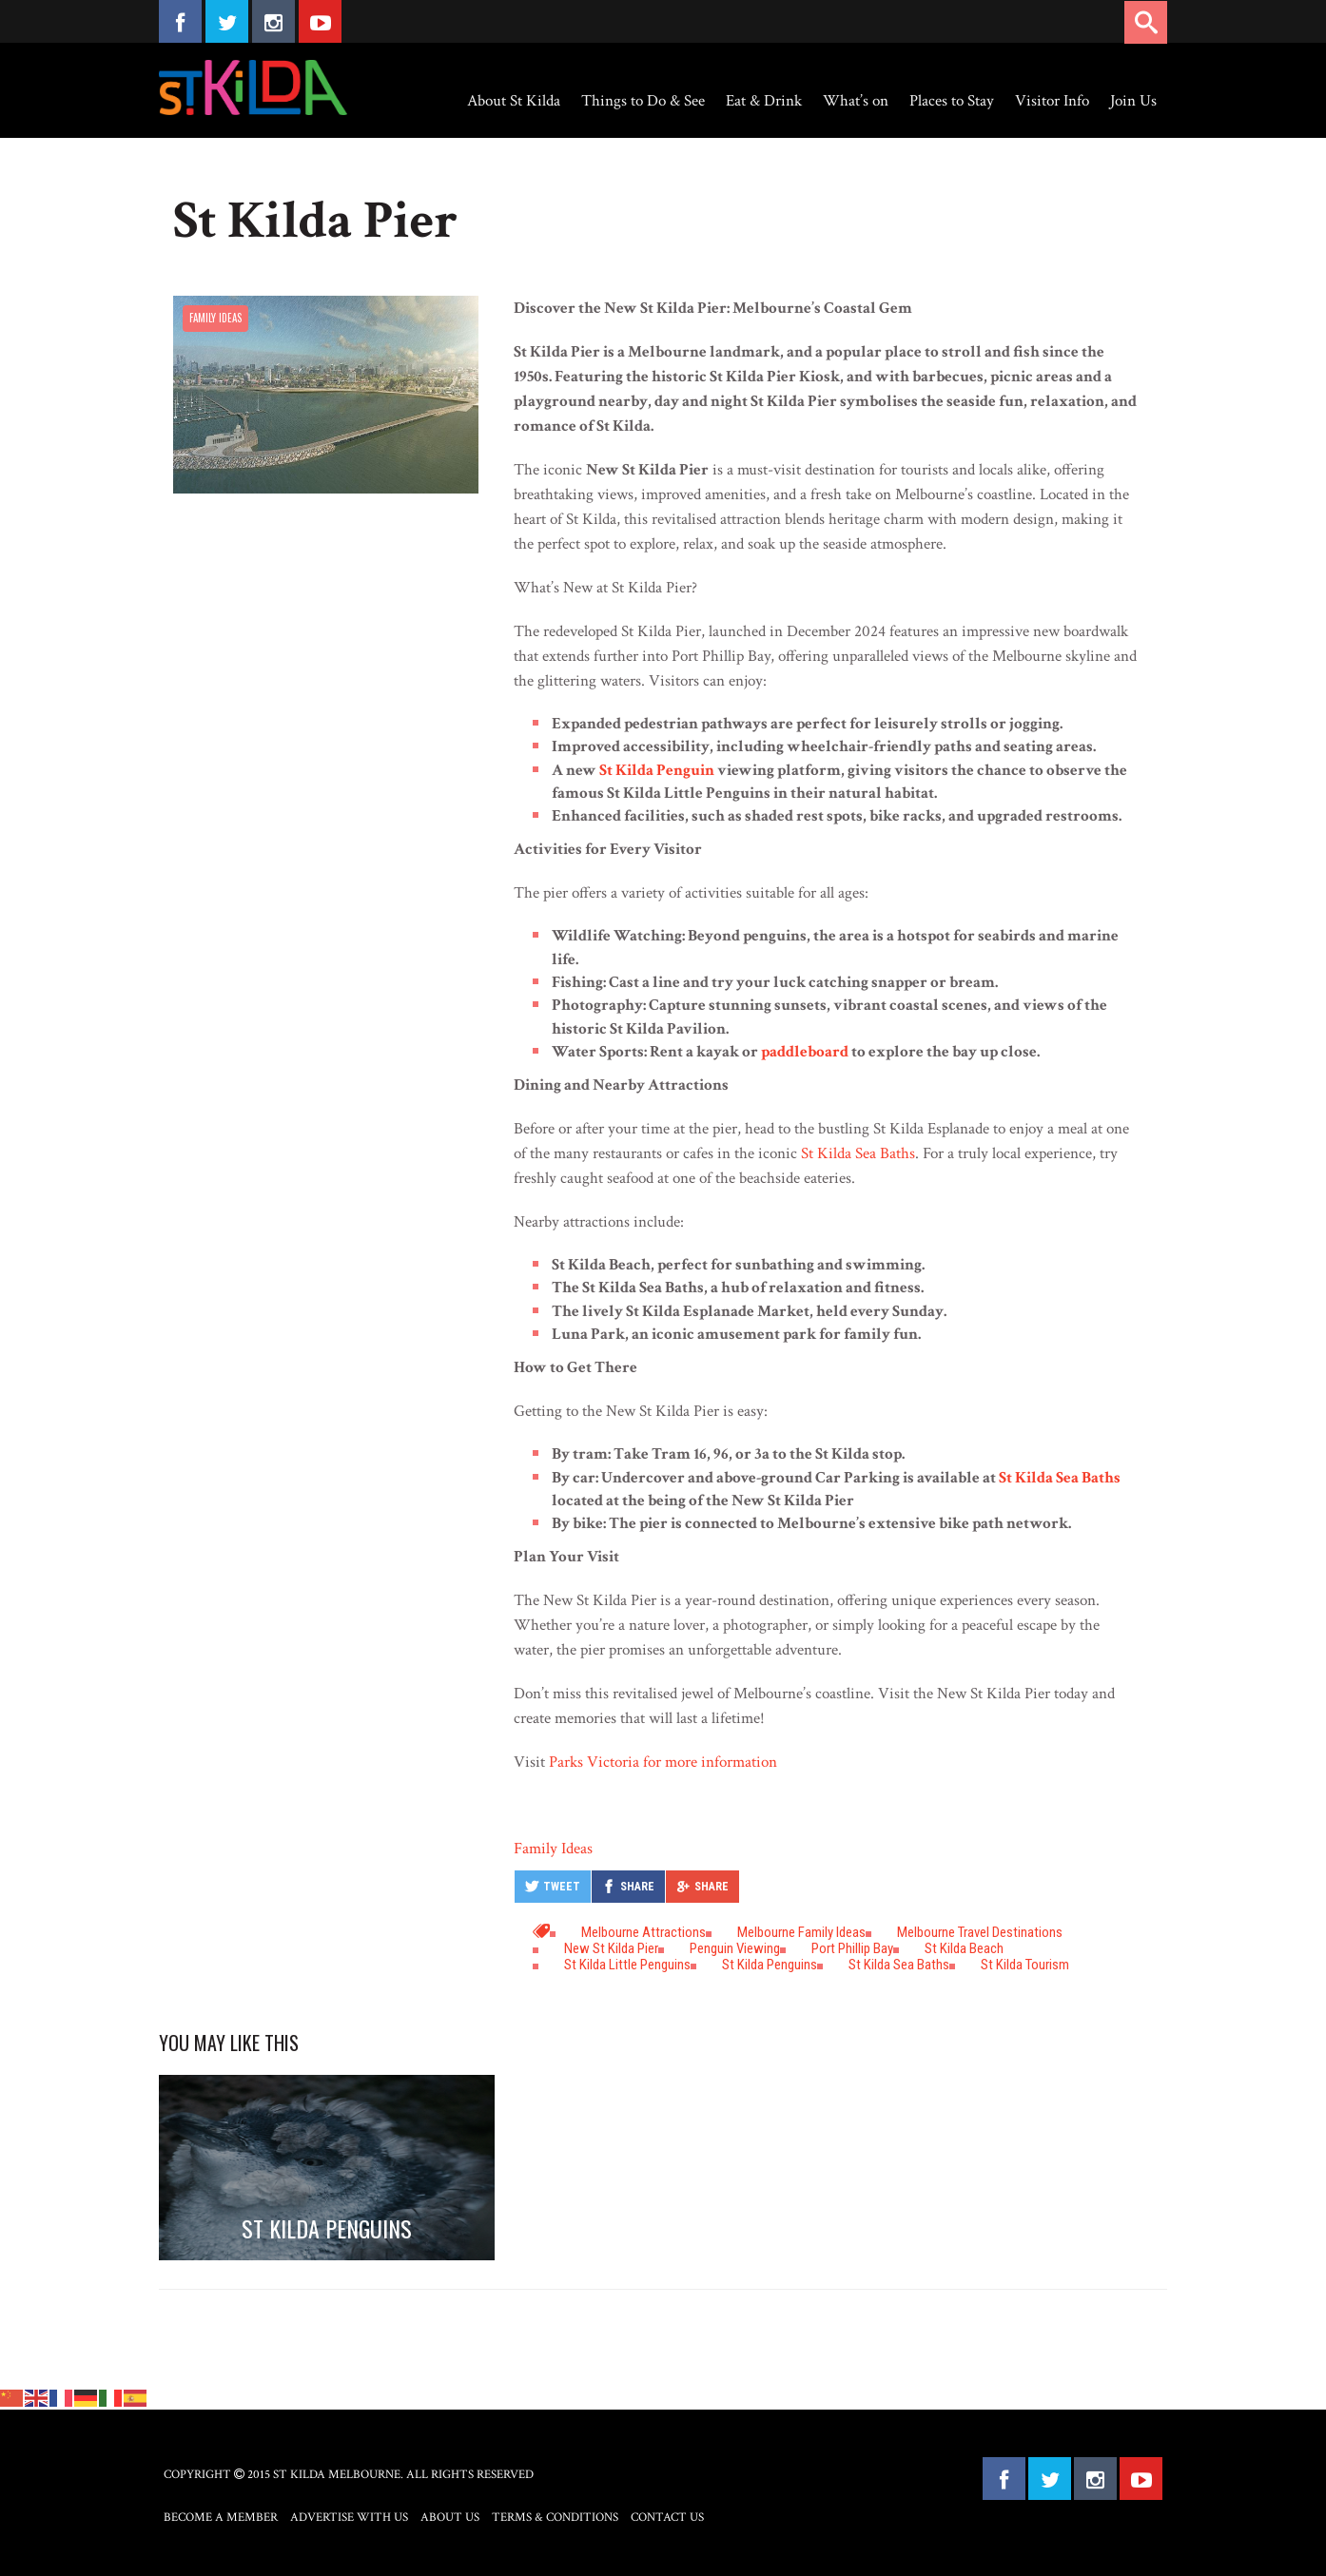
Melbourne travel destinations (980, 1932)
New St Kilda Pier (611, 1948)
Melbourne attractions (643, 1932)
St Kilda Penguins (769, 1964)
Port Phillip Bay (852, 1948)
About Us (449, 2517)
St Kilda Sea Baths (858, 1153)
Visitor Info (1052, 100)
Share (637, 1886)
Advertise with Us (349, 2517)
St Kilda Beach (964, 1948)
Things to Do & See (643, 100)
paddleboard (804, 1051)
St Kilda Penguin (656, 770)
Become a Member (221, 2517)
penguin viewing (735, 1948)
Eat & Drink (764, 100)
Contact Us (667, 2517)
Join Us (1133, 100)
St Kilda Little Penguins (627, 1964)
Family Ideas (215, 317)
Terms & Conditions (555, 2517)
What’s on (855, 100)
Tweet (561, 1886)
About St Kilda (513, 100)
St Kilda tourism (1025, 1964)
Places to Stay (951, 100)
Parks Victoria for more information (663, 1762)
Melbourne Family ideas (801, 1932)
